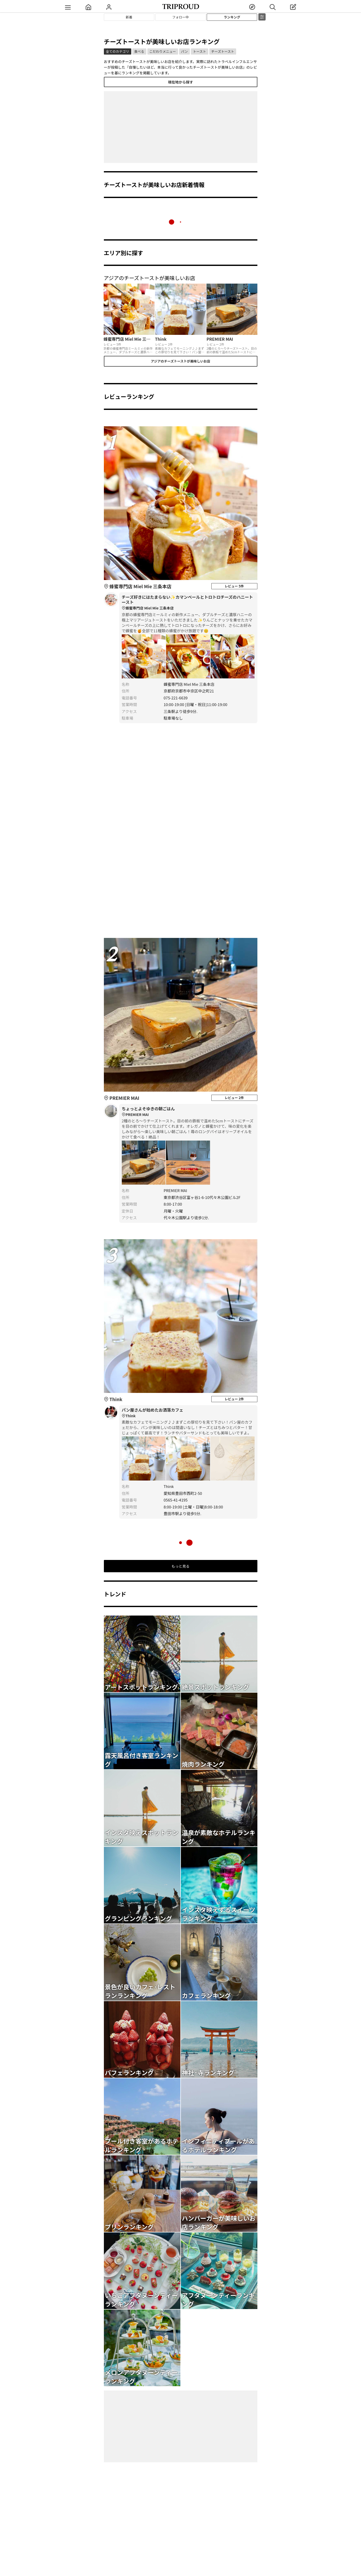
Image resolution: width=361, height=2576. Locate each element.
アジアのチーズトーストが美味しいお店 (180, 361)
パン (184, 51)
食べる (139, 51)
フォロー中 (180, 17)
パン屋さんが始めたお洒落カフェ (188, 1413)
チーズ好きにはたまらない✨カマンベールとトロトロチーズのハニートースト (188, 602)
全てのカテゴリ (117, 51)
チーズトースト (222, 51)
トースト (199, 51)
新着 (129, 17)
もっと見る (181, 1566)
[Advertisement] (180, 127)
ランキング (232, 17)
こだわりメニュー (162, 51)
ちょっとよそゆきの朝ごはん (188, 1111)
